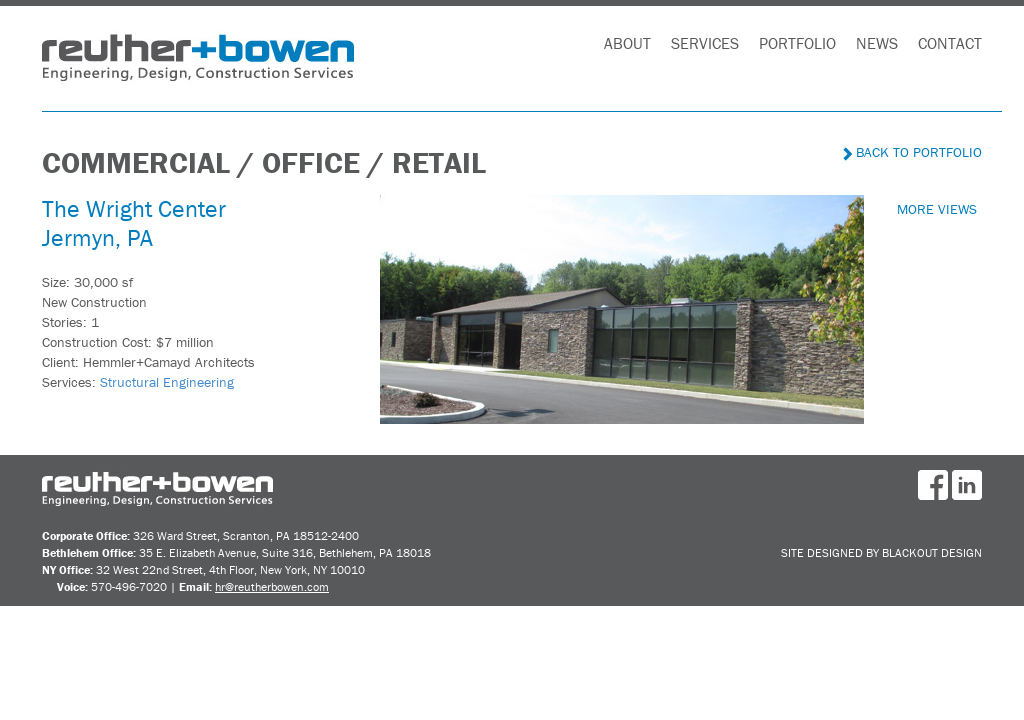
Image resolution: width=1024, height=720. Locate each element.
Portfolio (797, 43)
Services (705, 43)
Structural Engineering (167, 382)
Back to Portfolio (912, 152)
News (877, 43)
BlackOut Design (932, 552)
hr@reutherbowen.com (272, 586)
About (627, 43)
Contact (950, 43)
